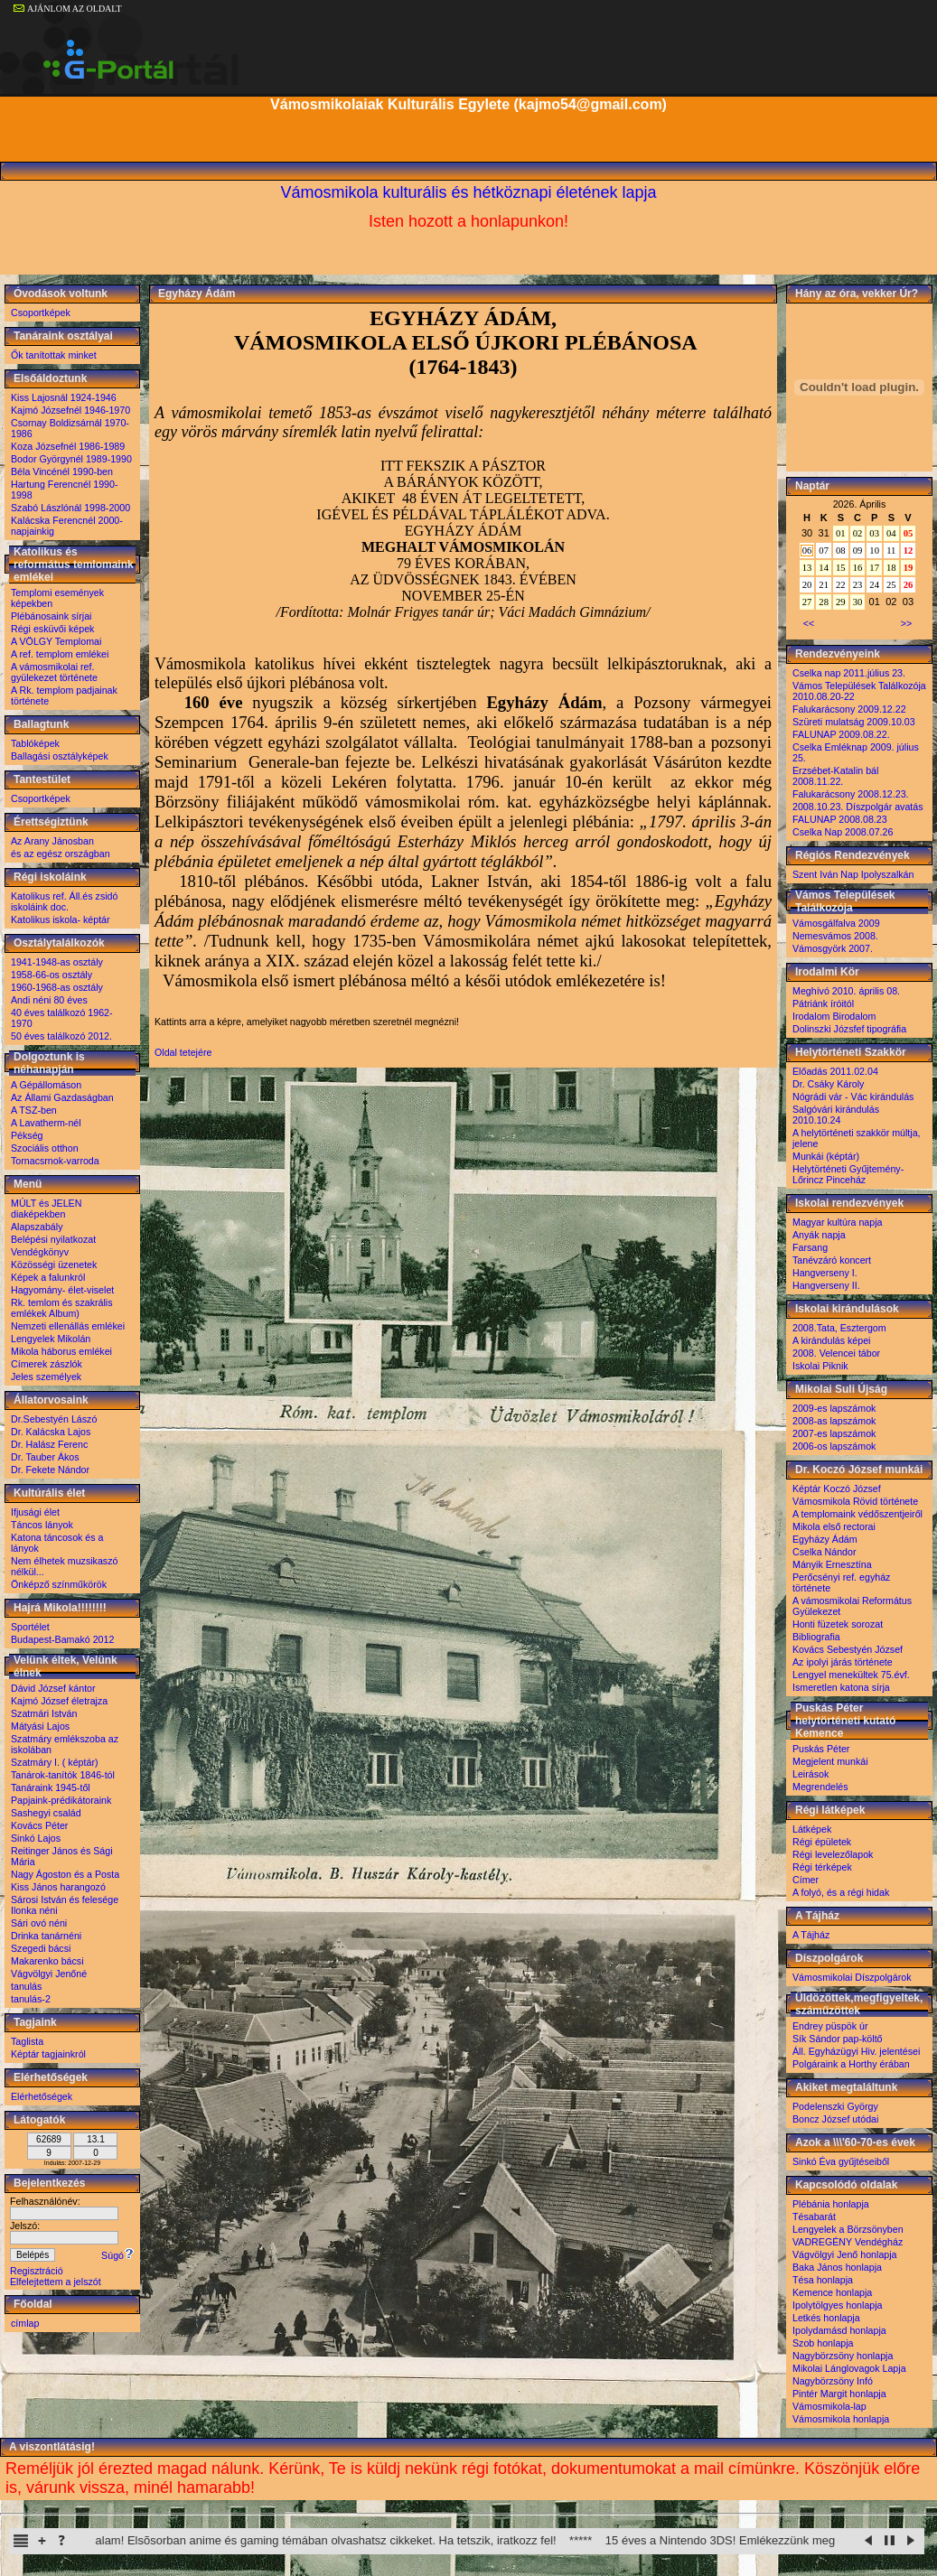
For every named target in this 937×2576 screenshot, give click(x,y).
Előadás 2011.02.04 (835, 1071)
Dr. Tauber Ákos (45, 1456)
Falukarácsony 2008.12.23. (850, 794)
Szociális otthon (45, 1148)
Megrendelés (820, 1786)
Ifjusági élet (35, 1512)
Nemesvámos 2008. (835, 935)
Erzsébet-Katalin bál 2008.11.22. (835, 776)
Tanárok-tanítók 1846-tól (63, 1774)
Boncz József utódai (835, 2119)
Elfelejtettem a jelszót (55, 2281)
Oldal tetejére (183, 1052)
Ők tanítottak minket (54, 355)
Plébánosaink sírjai (51, 616)
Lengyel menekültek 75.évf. (851, 1674)
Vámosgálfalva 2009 (836, 923)
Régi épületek (821, 1841)
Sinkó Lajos (36, 1838)
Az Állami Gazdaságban (62, 1097)
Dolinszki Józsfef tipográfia (849, 1028)
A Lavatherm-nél (46, 1122)
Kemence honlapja (832, 2292)
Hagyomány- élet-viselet (62, 1289)
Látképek (811, 1829)
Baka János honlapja (837, 2267)
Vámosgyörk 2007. (832, 948)
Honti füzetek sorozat (837, 1624)
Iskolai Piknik (820, 1365)
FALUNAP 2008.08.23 (839, 819)
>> (906, 623)
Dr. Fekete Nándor (50, 1469)
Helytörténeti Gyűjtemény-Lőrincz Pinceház (848, 1174)
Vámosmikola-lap (829, 2406)
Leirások (810, 1774)
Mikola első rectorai (834, 1526)
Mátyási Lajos (40, 1726)
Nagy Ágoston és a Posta (65, 1874)
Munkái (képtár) (825, 1156)
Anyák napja (819, 1234)
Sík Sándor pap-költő (837, 2038)
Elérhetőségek (41, 2096)
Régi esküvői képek (52, 628)
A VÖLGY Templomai (56, 641)
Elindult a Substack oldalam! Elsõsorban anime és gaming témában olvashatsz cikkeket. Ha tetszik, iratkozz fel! (356, 2540)
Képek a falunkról (48, 1277)
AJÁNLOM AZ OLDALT (68, 9)
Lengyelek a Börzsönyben (848, 2229)
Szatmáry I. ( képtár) (54, 1762)
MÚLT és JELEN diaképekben (46, 1208)
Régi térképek (822, 1867)
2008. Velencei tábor (836, 1353)
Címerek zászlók (46, 1363)
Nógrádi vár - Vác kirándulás (853, 1096)
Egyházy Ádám (824, 1539)
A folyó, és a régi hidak (840, 1892)
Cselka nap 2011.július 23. (848, 672)
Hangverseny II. (826, 1285)
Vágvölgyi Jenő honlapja (844, 2254)
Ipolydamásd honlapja (839, 2330)
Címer (805, 1879)
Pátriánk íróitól (823, 1003)
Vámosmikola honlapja (840, 2418)
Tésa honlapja (822, 2279)
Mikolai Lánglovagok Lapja (849, 2368)
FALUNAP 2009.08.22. (841, 734)
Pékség (27, 1135)
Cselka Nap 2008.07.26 (842, 831)
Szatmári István (44, 1713)
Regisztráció (36, 2270)
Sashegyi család (46, 1812)
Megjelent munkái (830, 1761)
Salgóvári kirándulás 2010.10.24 (835, 1114)
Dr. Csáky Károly (828, 1083)
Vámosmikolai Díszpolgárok (851, 1977)
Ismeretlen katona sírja (841, 1687)
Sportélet (30, 1626)
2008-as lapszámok (834, 1420)
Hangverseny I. (824, 1272)
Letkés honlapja (826, 2317)
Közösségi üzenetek (54, 1264)
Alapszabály (36, 1226)
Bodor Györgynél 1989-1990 (71, 458)
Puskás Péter (820, 1748)
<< (808, 623)
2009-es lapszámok (834, 1408)
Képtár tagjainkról (48, 2054)
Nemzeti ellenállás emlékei (68, 1326)
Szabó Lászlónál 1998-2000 (70, 507)
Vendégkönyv (40, 1251)
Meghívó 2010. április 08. (846, 990)
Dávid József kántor (53, 1688)
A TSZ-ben (34, 1110)
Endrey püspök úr (830, 2026)
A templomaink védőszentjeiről (857, 1513)
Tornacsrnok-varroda (55, 1160)
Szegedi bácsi (40, 1948)
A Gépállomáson (46, 1084)
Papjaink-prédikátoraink (61, 1800)
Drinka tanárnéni (46, 1935)
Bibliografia (816, 1636)
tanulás (26, 1986)
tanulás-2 (31, 1998)
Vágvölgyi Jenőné (49, 1973)
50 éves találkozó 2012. (61, 1036)
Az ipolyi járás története (842, 1662)
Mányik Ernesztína (832, 1564)
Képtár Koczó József (836, 1488)
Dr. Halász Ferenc (49, 1444)
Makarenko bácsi (47, 1960)
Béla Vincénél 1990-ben (62, 471)
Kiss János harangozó (58, 1886)
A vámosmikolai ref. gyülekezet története (54, 672)
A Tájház (810, 1934)
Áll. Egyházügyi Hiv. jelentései (856, 2051)
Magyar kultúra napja (837, 1222)
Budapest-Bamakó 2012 (62, 1639)
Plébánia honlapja (830, 2203)
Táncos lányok (42, 1524)
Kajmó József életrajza (59, 1700)
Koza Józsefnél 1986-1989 (68, 446)
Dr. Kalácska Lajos (50, 1431)
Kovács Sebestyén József (847, 1649)
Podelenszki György (835, 2106)
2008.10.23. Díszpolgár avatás (857, 806)
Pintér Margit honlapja (839, 2393)
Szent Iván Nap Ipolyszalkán (853, 874)
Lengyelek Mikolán (50, 1338)
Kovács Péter (39, 1825)
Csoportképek (40, 312)
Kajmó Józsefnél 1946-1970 (70, 410)
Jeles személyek (46, 1376)
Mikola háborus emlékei (61, 1351)
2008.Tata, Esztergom (839, 1327)
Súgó (118, 2255)
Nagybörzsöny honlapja (842, 2355)
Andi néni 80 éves (49, 999)
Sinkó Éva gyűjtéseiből (840, 2161)
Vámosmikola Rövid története (855, 1501)
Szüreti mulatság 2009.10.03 (853, 721)
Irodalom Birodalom (834, 1016)
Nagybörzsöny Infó (832, 2380)
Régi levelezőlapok (832, 1854)
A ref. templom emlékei (59, 654)
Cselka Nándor (824, 1551)
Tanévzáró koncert (831, 1260)
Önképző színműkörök (59, 1584)
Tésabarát (814, 2216)
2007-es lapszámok (834, 1433)
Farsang (810, 1247)
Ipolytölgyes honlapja (837, 2305)
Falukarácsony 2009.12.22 (849, 709)
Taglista (27, 2041)
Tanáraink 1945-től (50, 1787)
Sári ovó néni (39, 1923)
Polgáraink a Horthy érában (851, 2063)
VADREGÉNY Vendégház (847, 2241)
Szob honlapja (823, 2343)
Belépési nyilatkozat (53, 1239)
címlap (25, 2323)
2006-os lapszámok (834, 1446)
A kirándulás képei (831, 1340)
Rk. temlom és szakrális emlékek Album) (62, 1308)
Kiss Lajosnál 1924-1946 (64, 397)
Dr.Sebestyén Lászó (54, 1419)
